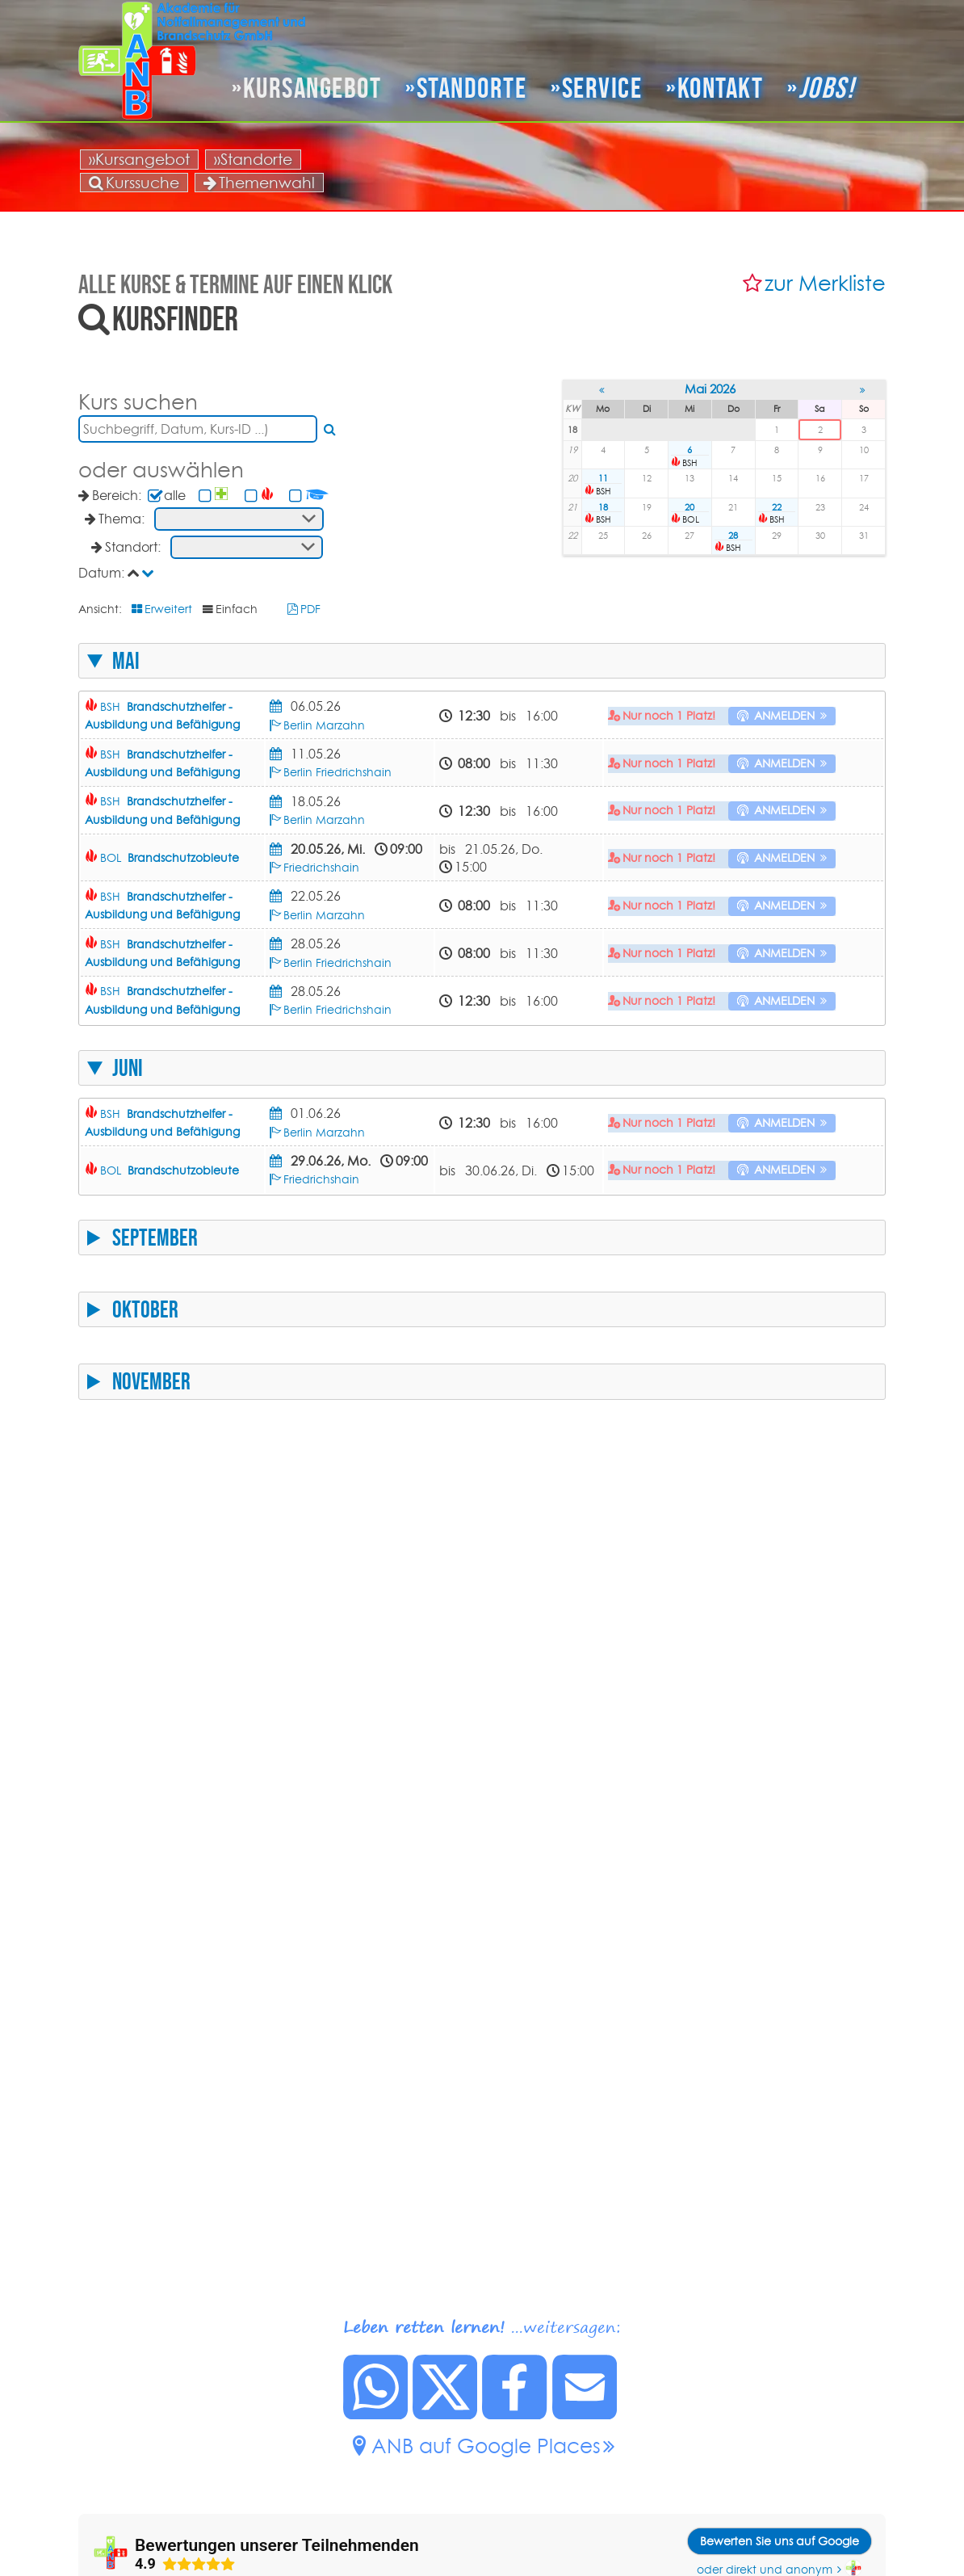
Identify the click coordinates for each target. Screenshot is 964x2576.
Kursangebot (312, 87)
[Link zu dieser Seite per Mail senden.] (585, 2414)
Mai (126, 661)
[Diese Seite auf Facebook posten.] (515, 2414)
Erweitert (168, 609)
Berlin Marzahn (324, 725)
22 (777, 507)
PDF (310, 609)
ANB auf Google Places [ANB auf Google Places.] (486, 2445)
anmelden (784, 716)
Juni (127, 1068)
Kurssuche (134, 182)
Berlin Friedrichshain (337, 772)
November (151, 1381)
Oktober (145, 1309)
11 (603, 478)
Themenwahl (259, 182)
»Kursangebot (139, 159)
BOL (169, 858)
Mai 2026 (710, 388)
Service (602, 87)
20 (689, 507)
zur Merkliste (825, 283)
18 (603, 507)
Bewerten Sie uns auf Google (779, 2541)
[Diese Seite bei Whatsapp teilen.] (376, 2414)
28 (733, 535)
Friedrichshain (321, 867)
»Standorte (253, 159)
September (155, 1237)
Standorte (472, 87)
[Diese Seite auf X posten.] (446, 2414)
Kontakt (720, 87)
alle (175, 495)
